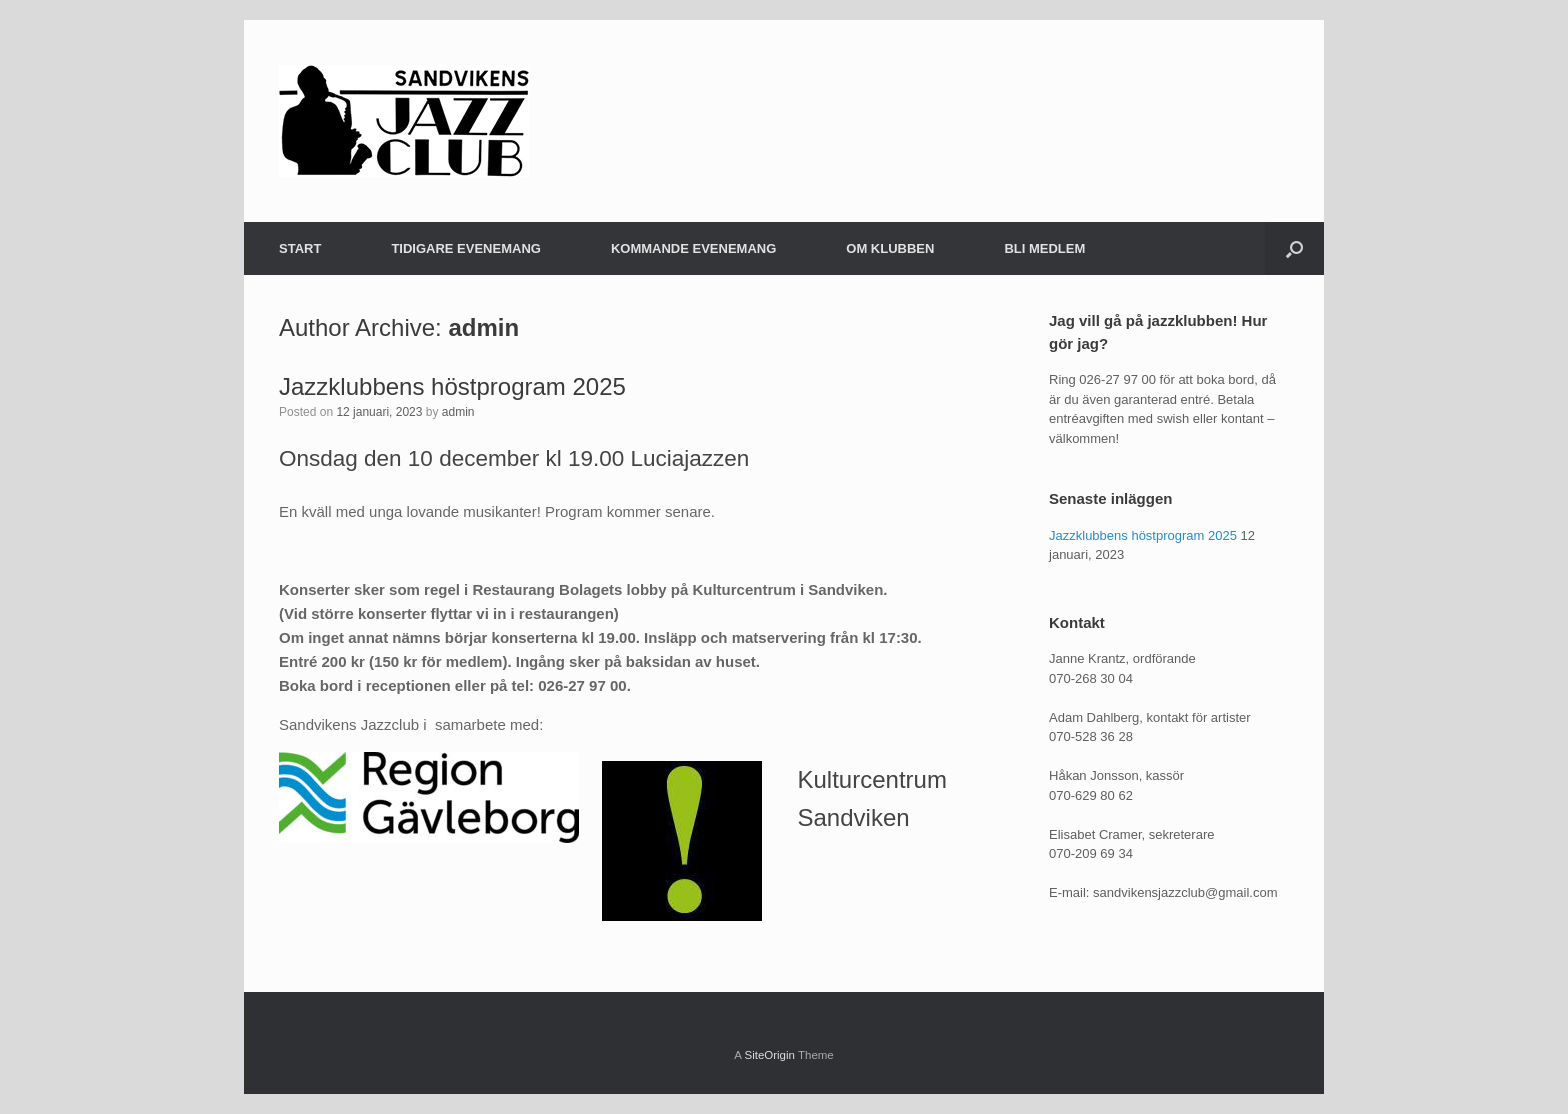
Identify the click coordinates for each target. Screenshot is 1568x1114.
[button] (1294, 248)
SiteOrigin (769, 1055)
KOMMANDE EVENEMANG (693, 248)
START (300, 248)
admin (483, 327)
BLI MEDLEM (1044, 248)
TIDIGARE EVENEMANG (466, 248)
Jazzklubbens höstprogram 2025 (452, 386)
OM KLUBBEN (890, 248)
